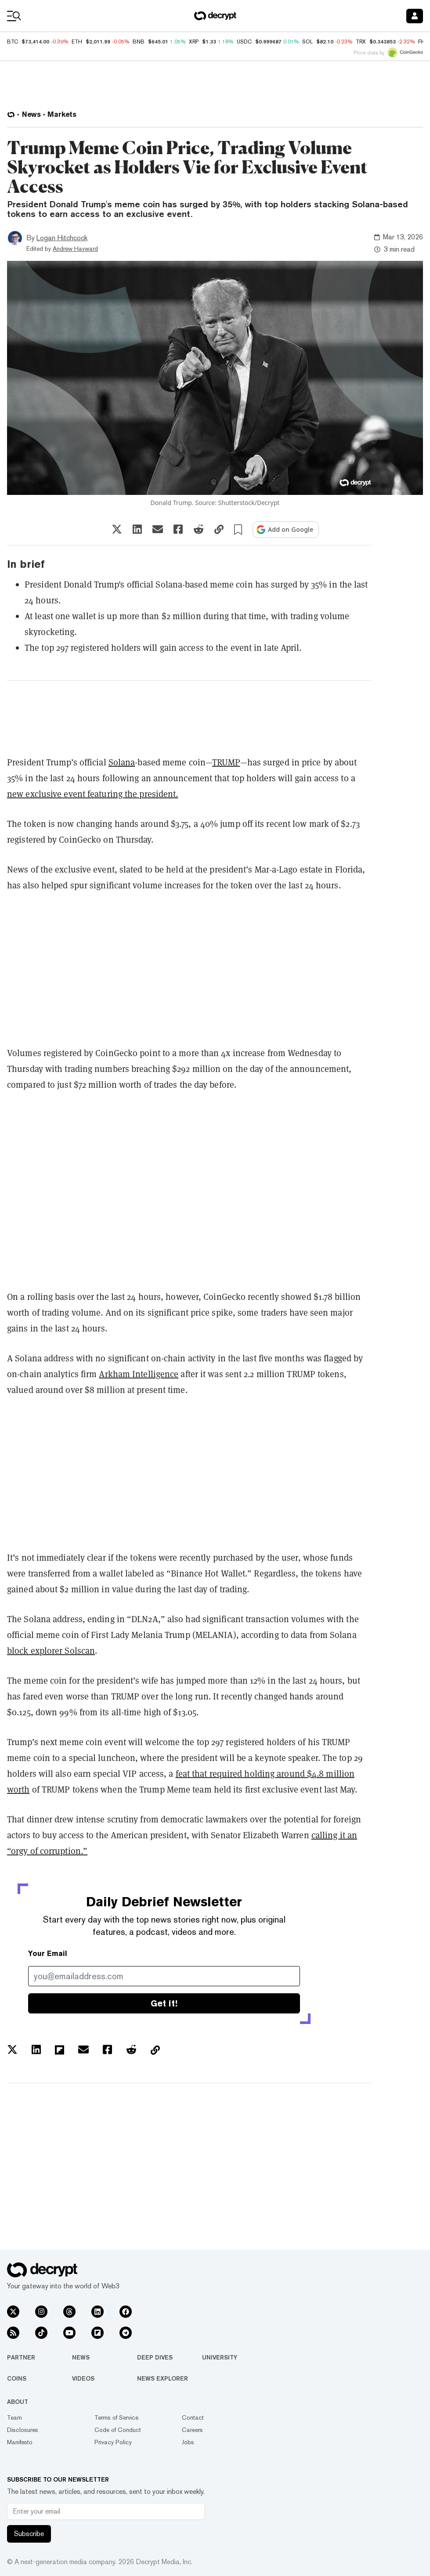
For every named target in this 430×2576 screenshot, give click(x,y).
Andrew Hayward (75, 248)
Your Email (47, 1953)
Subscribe (29, 2533)
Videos (83, 2378)
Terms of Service (116, 2417)
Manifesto (20, 2442)
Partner (21, 2357)
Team (14, 2417)
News (81, 2357)
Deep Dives (155, 2357)
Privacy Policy (113, 2442)
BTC (12, 42)
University (219, 2357)
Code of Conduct (117, 2429)
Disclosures (22, 2429)
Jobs (188, 2442)
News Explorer (162, 2378)
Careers (192, 2429)
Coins (16, 2378)
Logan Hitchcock (61, 238)
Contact (193, 2417)
